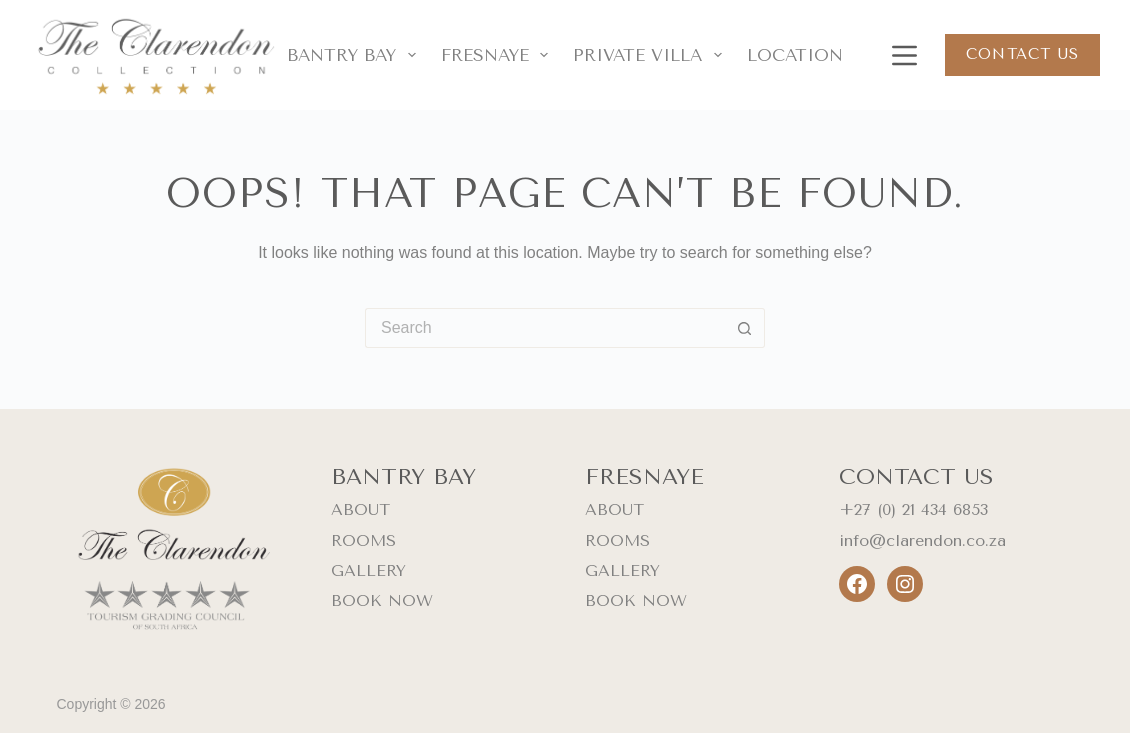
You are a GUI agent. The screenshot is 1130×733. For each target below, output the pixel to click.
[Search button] (745, 328)
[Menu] (900, 55)
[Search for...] (545, 328)
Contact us (1022, 54)
